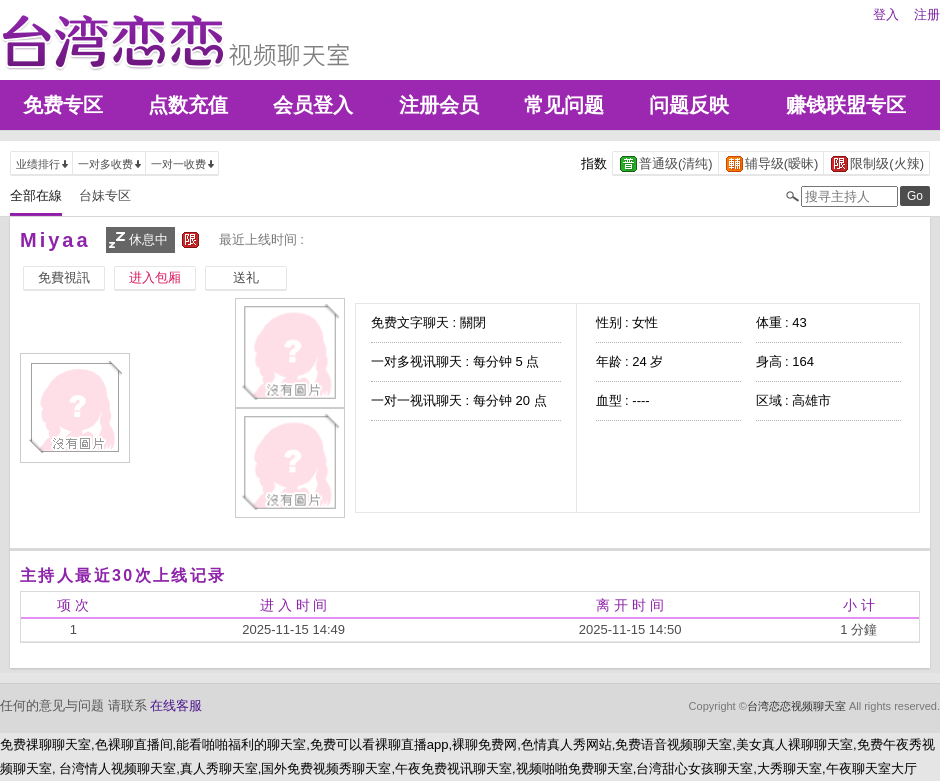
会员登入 (313, 105)
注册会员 (439, 105)
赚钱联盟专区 (846, 105)
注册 (927, 14)
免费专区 (63, 105)
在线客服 (176, 705)
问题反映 (689, 105)
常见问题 (564, 105)
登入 (886, 14)
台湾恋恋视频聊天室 (796, 706)
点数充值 (188, 105)
